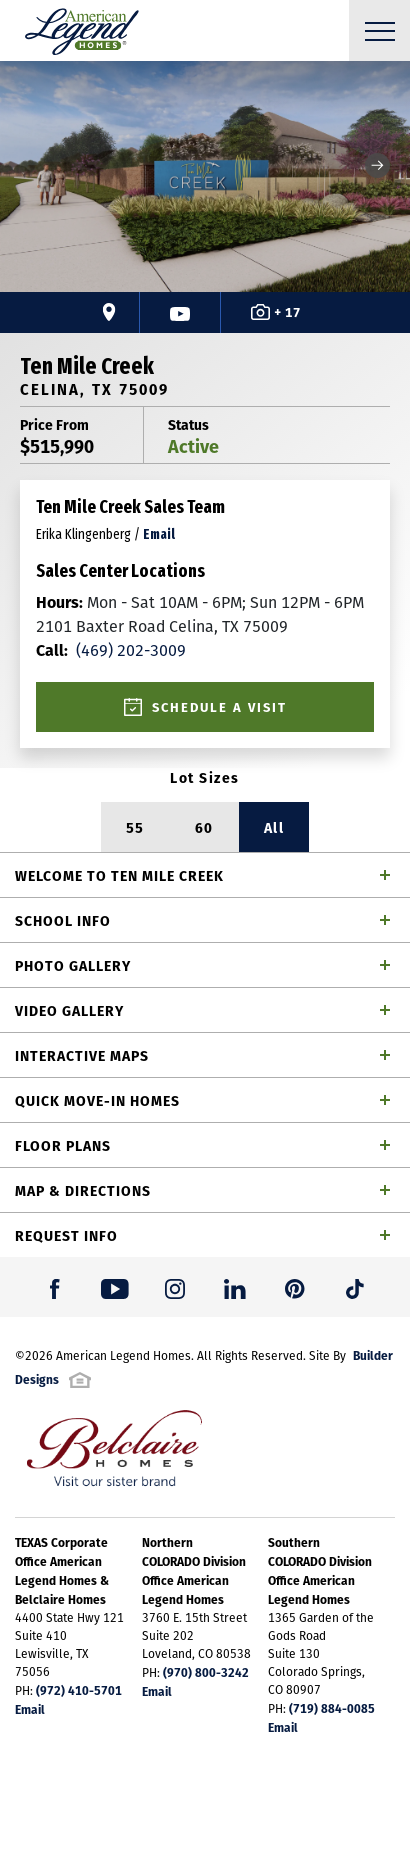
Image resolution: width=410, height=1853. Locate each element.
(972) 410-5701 (79, 1690)
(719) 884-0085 (332, 1708)
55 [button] (135, 827)
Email (30, 1709)
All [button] (274, 827)
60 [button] (204, 827)
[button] (377, 165)
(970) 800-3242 (206, 1672)
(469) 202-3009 (111, 650)
